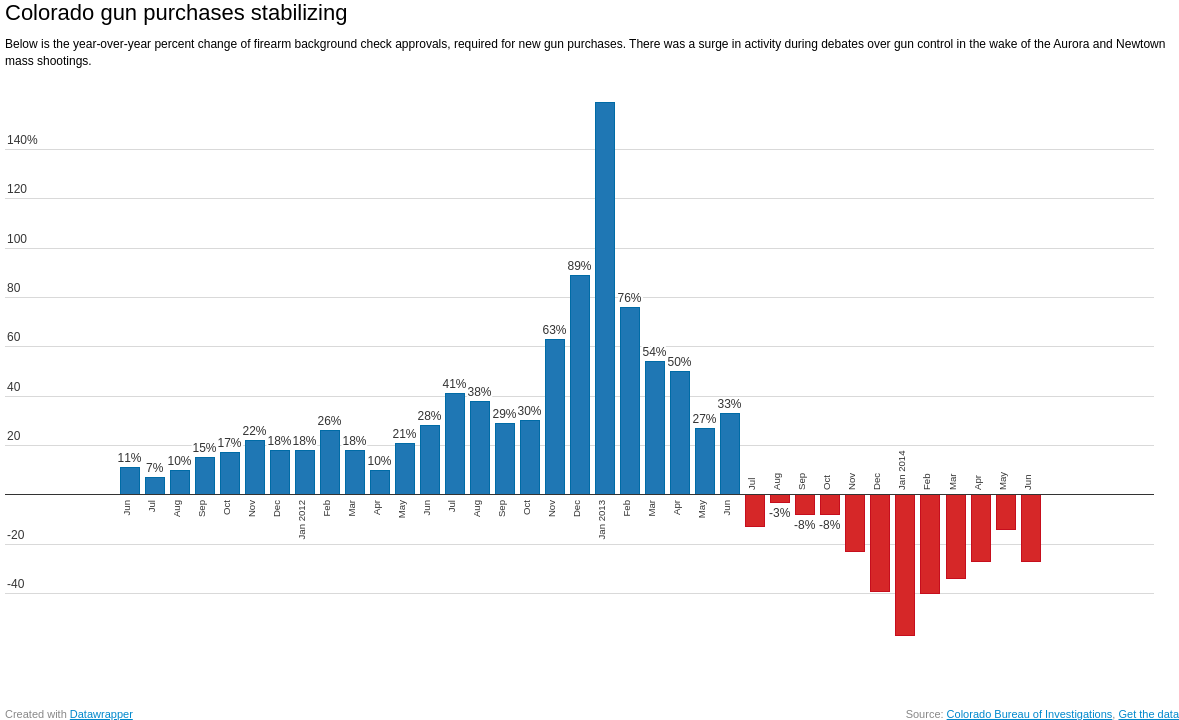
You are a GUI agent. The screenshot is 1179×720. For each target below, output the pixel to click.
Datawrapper (101, 714)
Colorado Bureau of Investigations (1030, 714)
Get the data (1148, 714)
